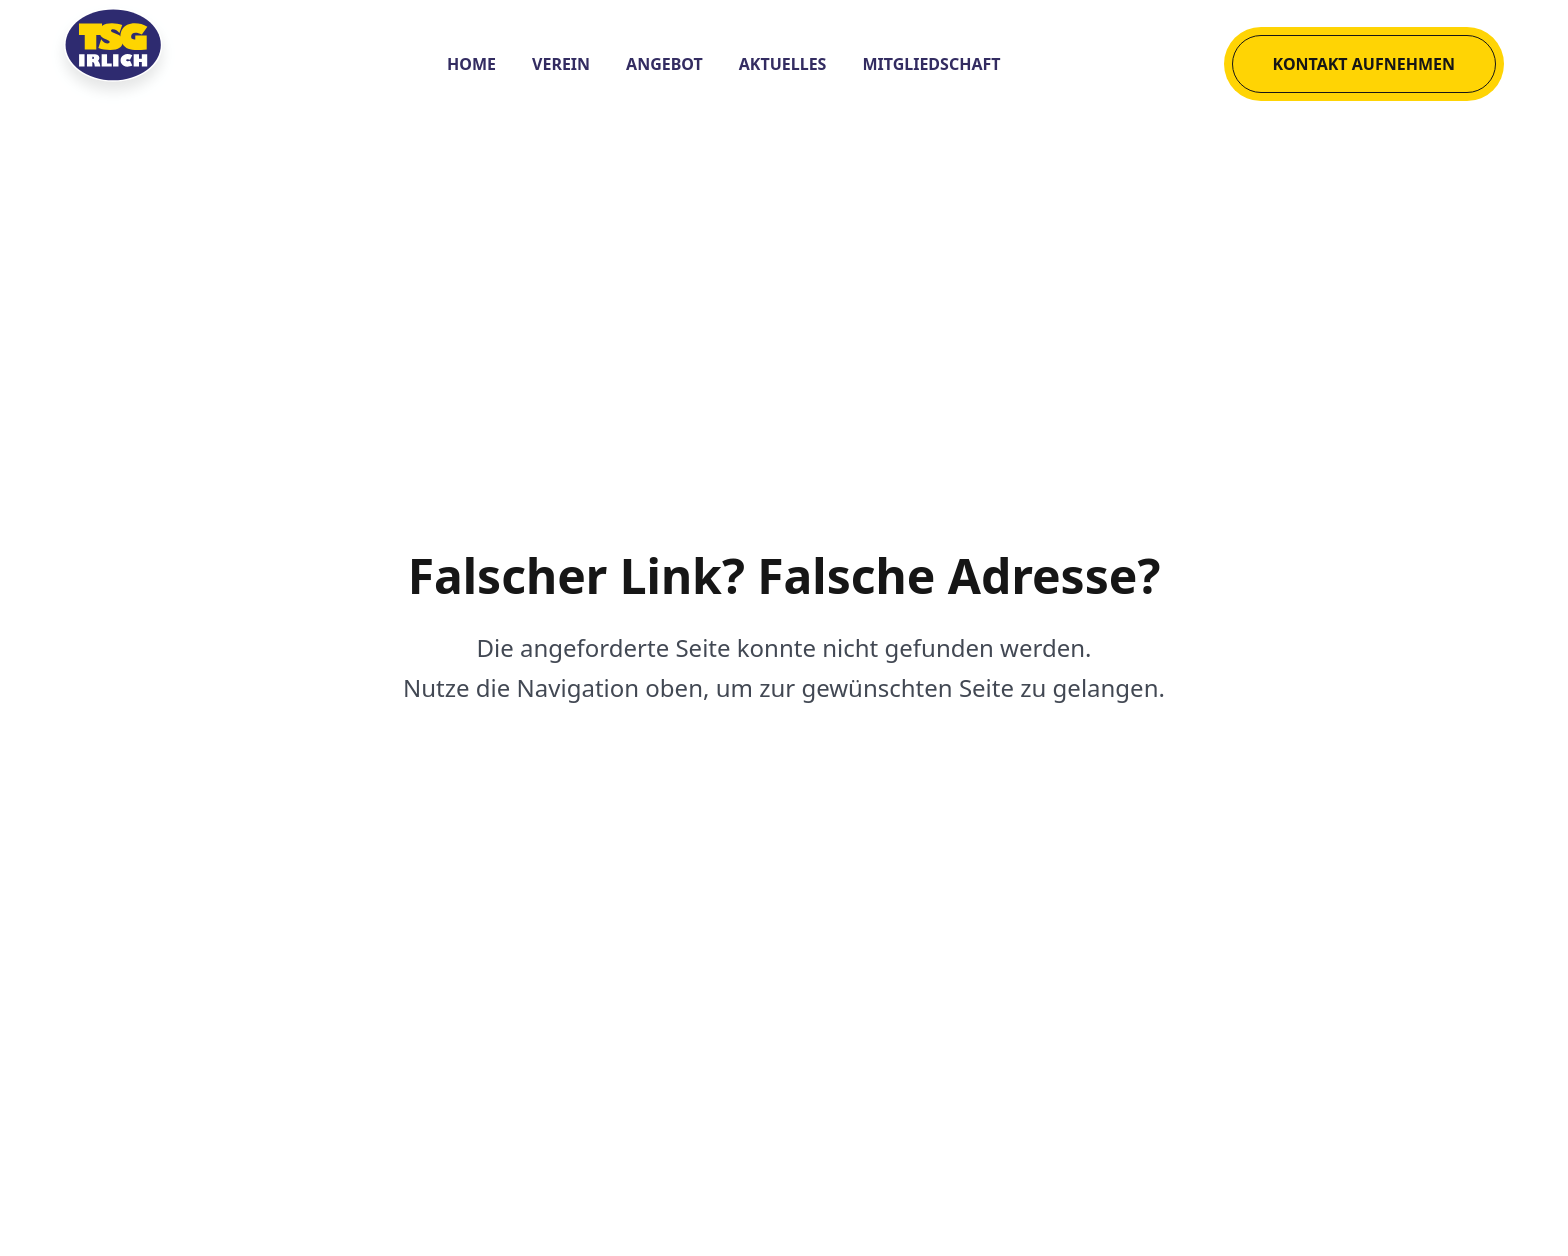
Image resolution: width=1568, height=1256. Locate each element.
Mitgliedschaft (931, 64)
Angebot (664, 64)
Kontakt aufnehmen (1364, 64)
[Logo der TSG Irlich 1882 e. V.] (138, 64)
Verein (561, 64)
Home (471, 64)
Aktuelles (783, 64)
